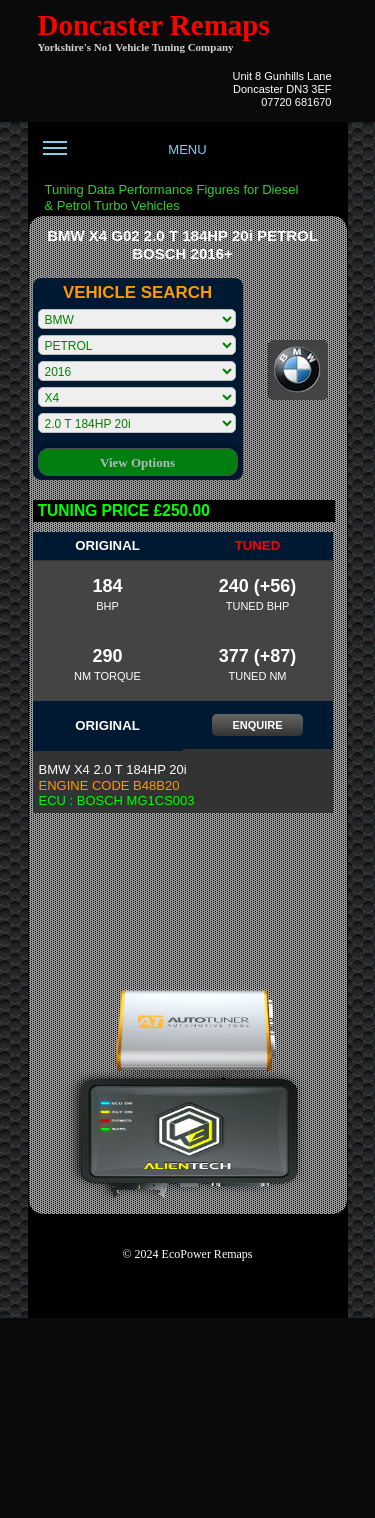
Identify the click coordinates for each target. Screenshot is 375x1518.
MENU (125, 157)
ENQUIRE (257, 725)
